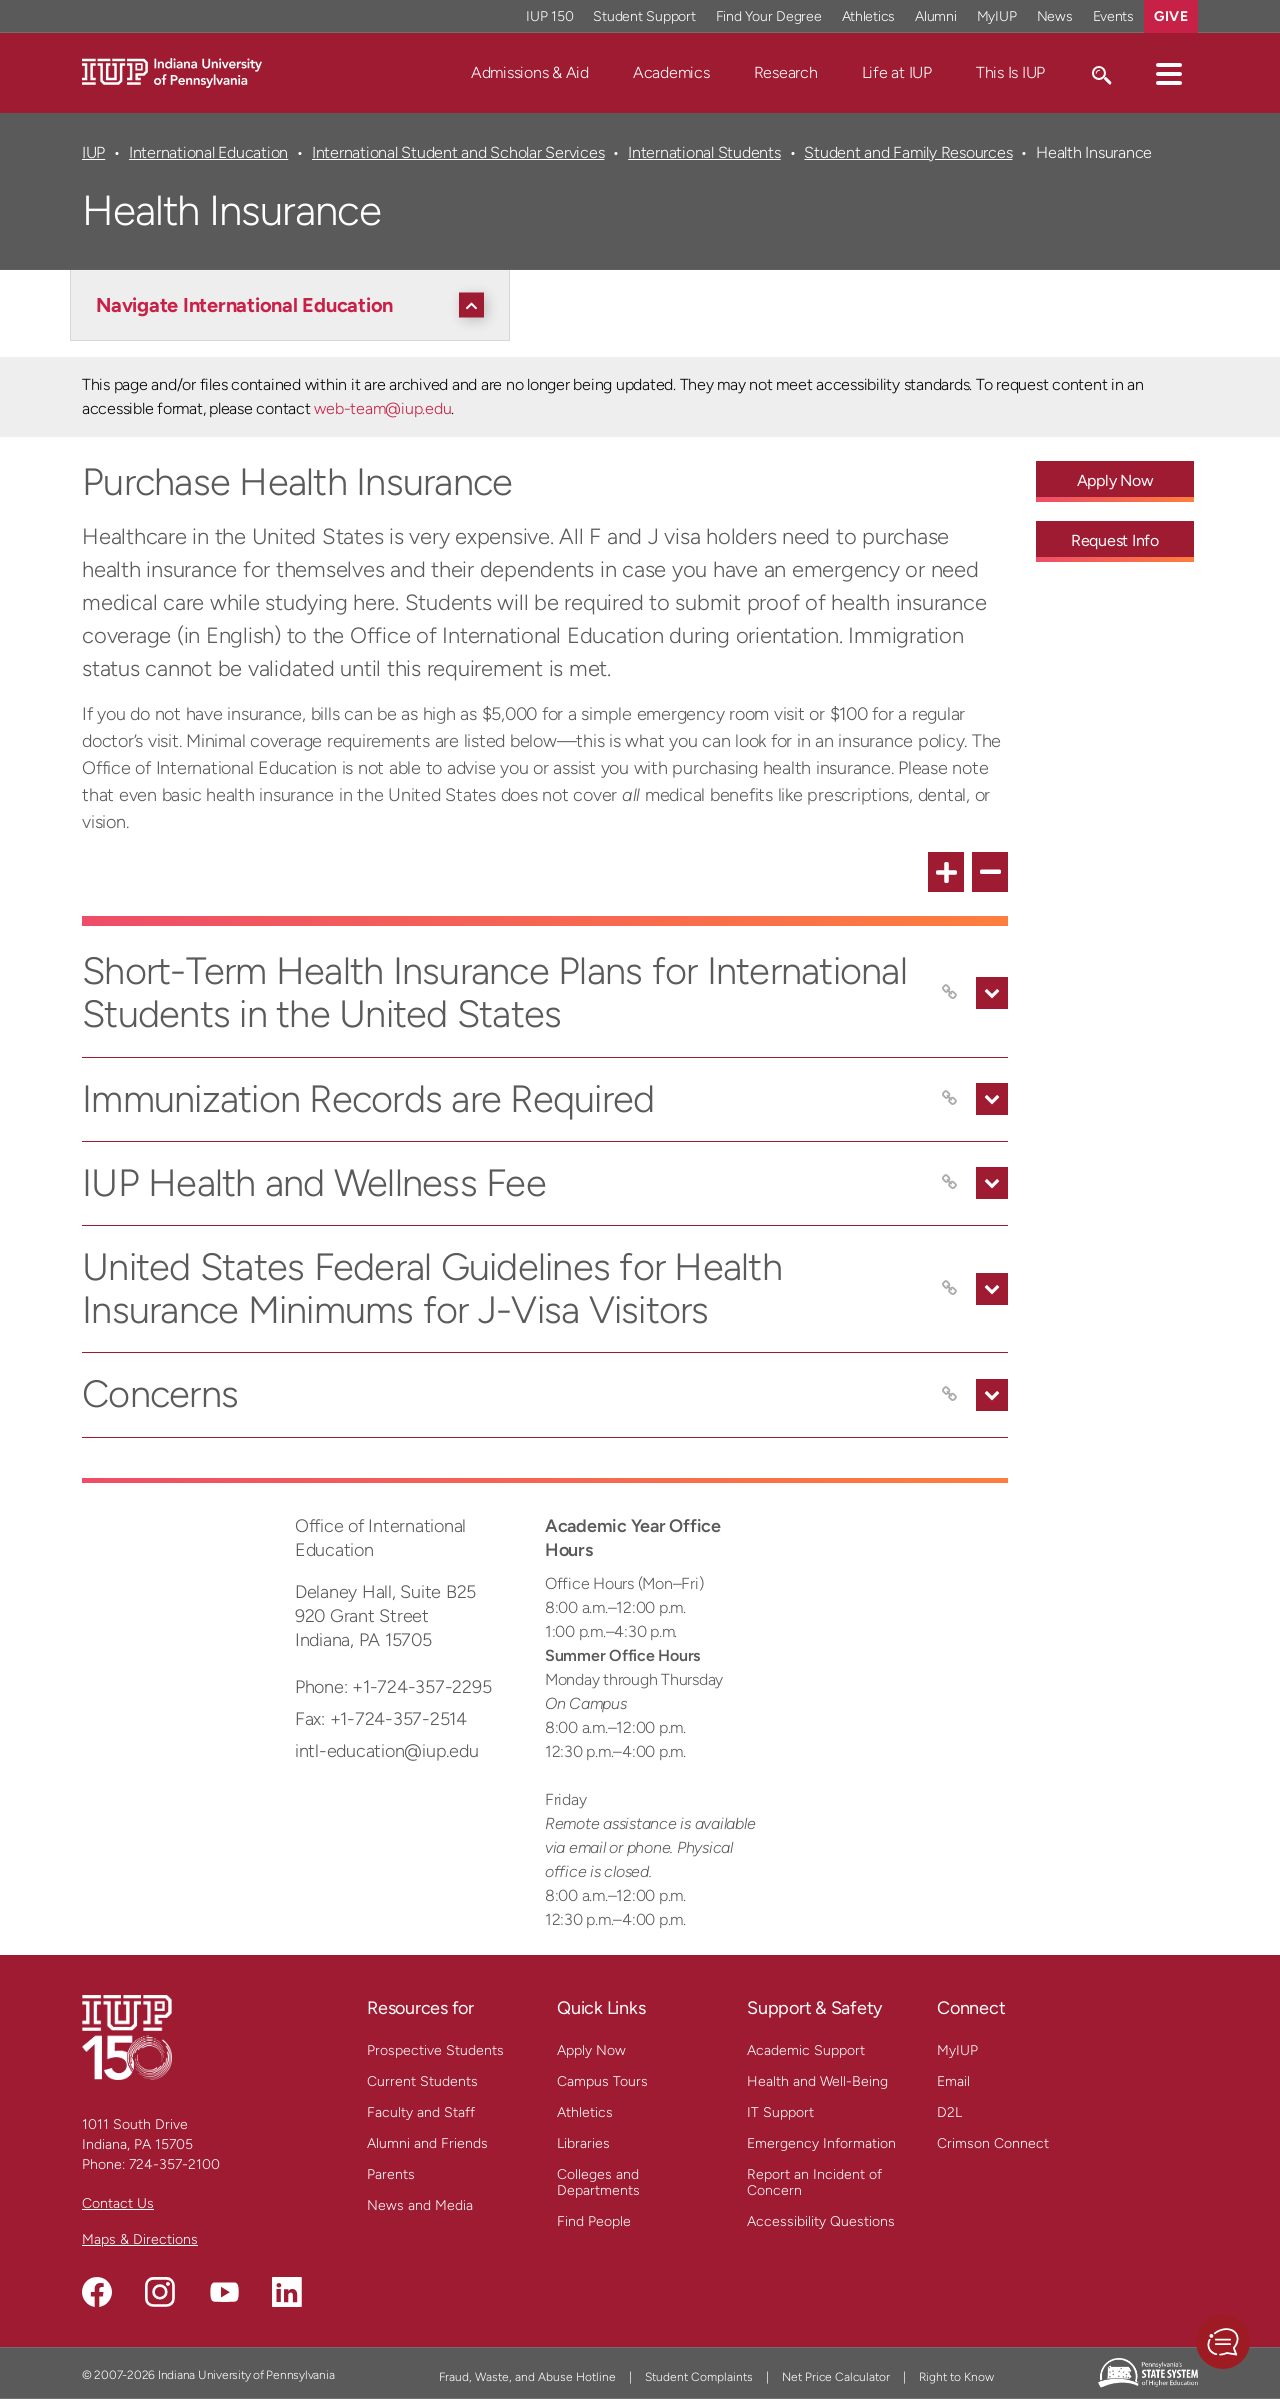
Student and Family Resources (908, 152)
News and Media (420, 2205)
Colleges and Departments (598, 2182)
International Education (208, 152)
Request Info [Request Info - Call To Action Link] (1115, 540)
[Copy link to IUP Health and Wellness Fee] (950, 1183)
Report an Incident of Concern (814, 2182)
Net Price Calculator (836, 2377)
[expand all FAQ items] (946, 872)
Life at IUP (897, 72)
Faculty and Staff (421, 2112)
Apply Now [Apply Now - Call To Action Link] (1115, 480)
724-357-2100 (174, 2164)
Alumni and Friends (427, 2143)
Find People (594, 2221)
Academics (671, 72)
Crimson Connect (993, 2143)
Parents (391, 2174)
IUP (93, 152)
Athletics (585, 2112)
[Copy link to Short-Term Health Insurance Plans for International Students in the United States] (950, 993)
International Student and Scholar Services (458, 152)
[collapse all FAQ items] (990, 872)
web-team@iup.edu (382, 408)
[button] (1169, 73)
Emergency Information (821, 2143)
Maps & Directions (140, 2239)
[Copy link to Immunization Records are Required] (950, 1099)
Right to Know (956, 2377)
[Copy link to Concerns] (950, 1395)
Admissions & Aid (530, 72)
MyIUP (957, 2050)
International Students (704, 152)
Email (953, 2081)
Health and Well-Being (817, 2081)
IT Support (780, 2112)
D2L (949, 2112)
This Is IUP (1010, 72)
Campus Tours (602, 2081)
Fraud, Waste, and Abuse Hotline (527, 2377)
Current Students (422, 2081)
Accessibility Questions (821, 2221)
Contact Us (118, 2203)
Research (786, 72)
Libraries (583, 2143)
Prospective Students (435, 2050)
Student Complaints (699, 2377)
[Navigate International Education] (295, 305)
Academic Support (806, 2050)
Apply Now (591, 2050)
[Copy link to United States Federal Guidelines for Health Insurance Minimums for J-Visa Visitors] (950, 1289)
